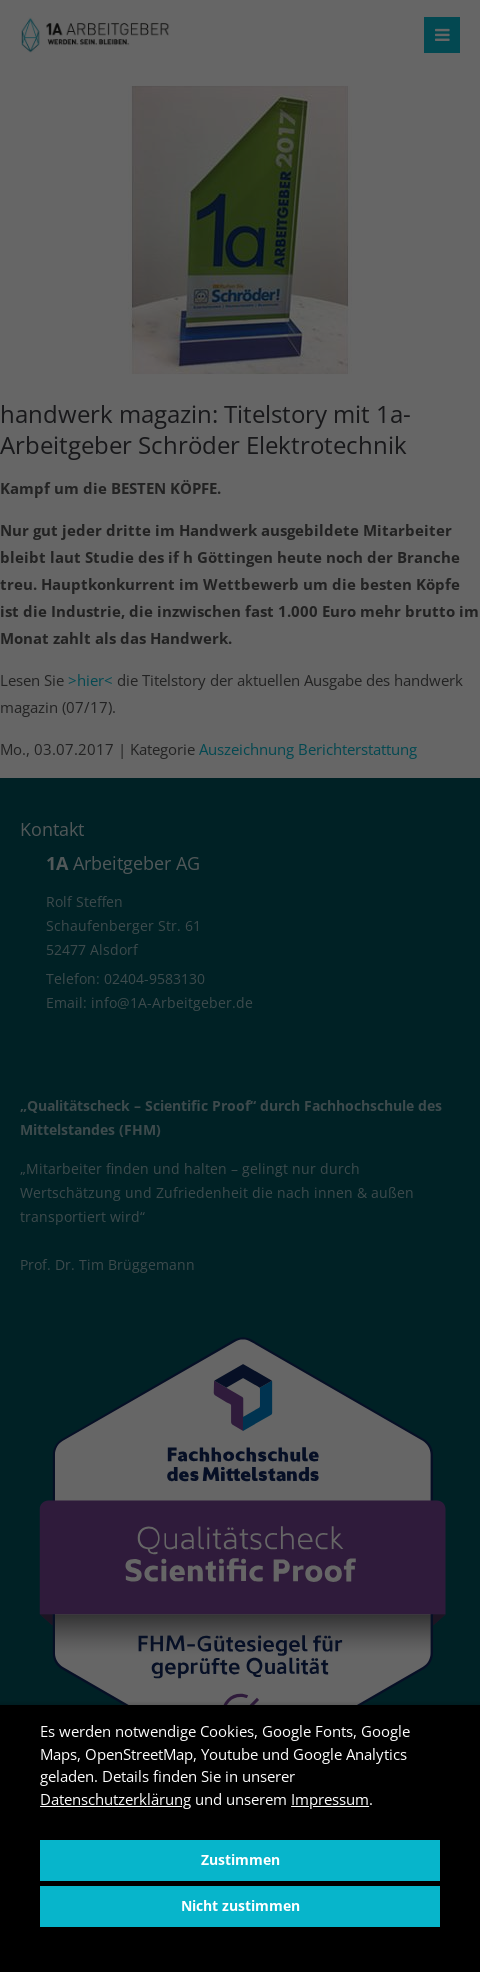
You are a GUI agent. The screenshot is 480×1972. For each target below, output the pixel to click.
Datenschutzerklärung (115, 1799)
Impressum (330, 1799)
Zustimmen (240, 1860)
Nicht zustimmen (240, 1906)
